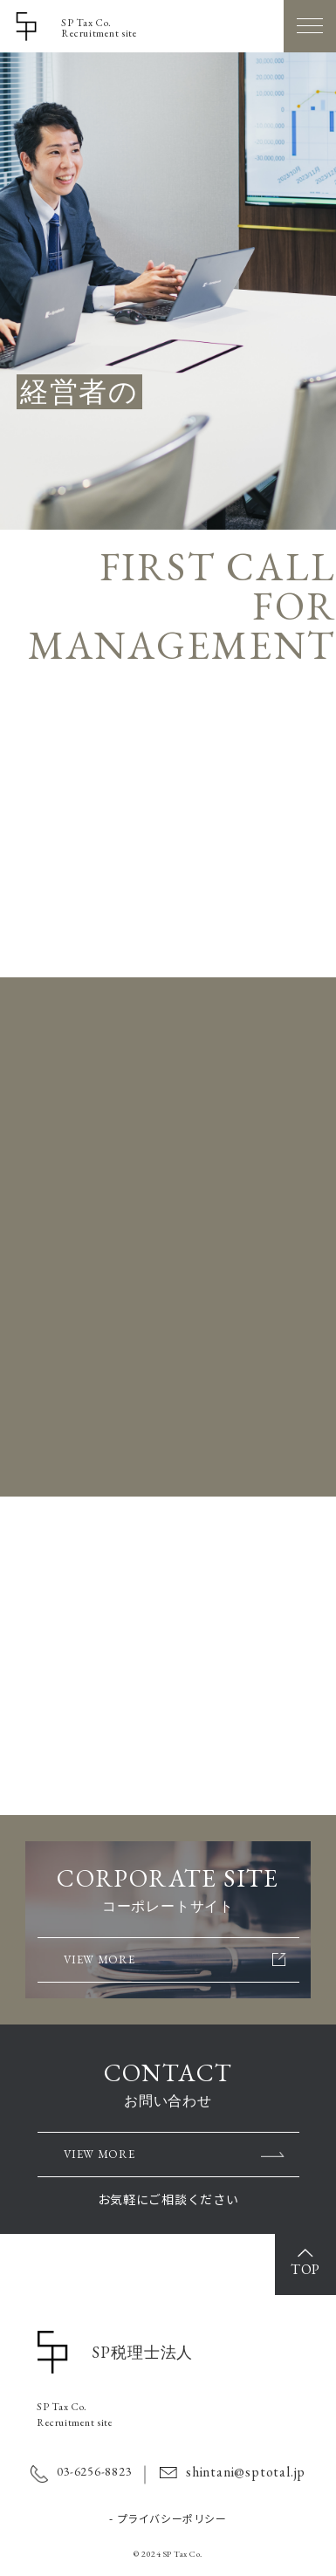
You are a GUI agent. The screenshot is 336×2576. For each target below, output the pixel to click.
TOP (305, 2269)
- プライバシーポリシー (167, 2518)
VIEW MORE (99, 925)
